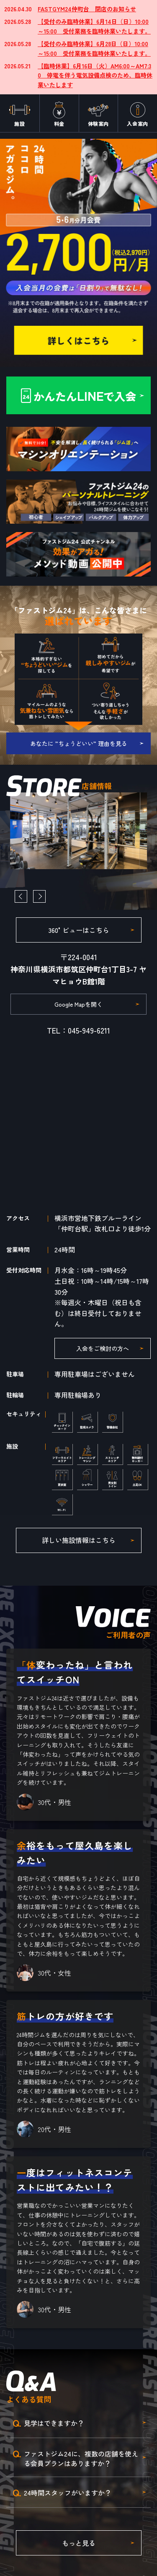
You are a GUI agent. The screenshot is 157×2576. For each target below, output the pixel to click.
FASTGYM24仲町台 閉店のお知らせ (87, 9)
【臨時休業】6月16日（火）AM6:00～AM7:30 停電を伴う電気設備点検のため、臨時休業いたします (95, 75)
